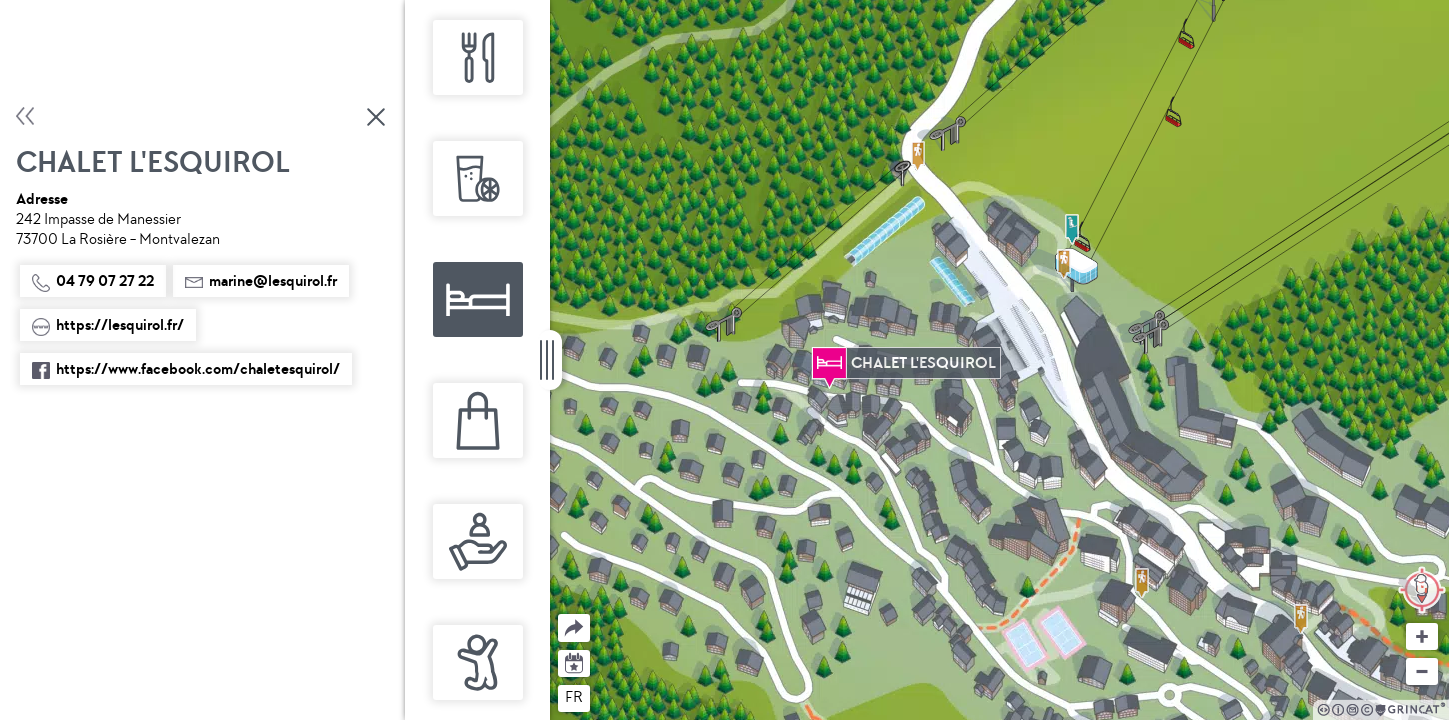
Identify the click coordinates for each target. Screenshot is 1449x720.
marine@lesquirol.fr (261, 281)
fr (574, 697)
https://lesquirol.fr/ (108, 325)
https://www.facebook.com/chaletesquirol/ (186, 369)
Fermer (377, 117)
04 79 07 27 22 (93, 281)
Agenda (574, 661)
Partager (558, 614)
